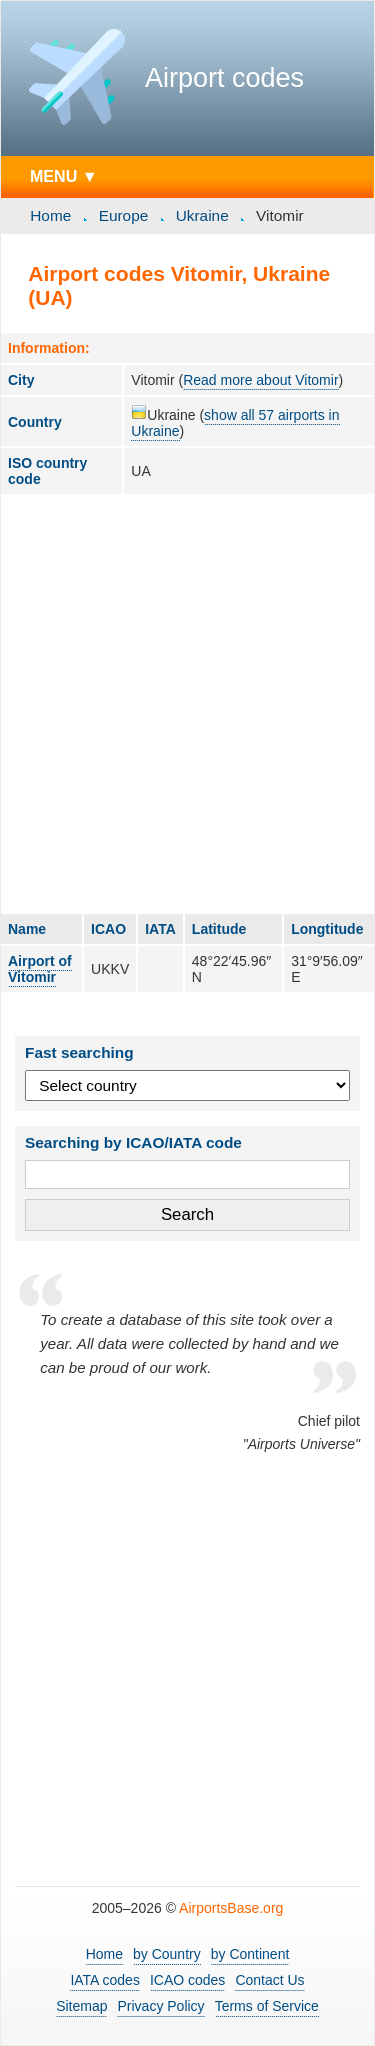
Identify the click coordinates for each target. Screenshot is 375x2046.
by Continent (250, 1954)
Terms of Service (267, 2006)
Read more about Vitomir (260, 380)
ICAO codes (187, 1980)
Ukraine (202, 215)
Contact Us (269, 1980)
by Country (167, 1954)
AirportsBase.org (231, 1908)
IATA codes (105, 1980)
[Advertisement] (187, 703)
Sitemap (81, 2006)
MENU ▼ (64, 176)
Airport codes (224, 78)
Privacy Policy (160, 2006)
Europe (124, 215)
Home (50, 215)
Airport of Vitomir (40, 969)
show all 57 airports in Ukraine (235, 423)
